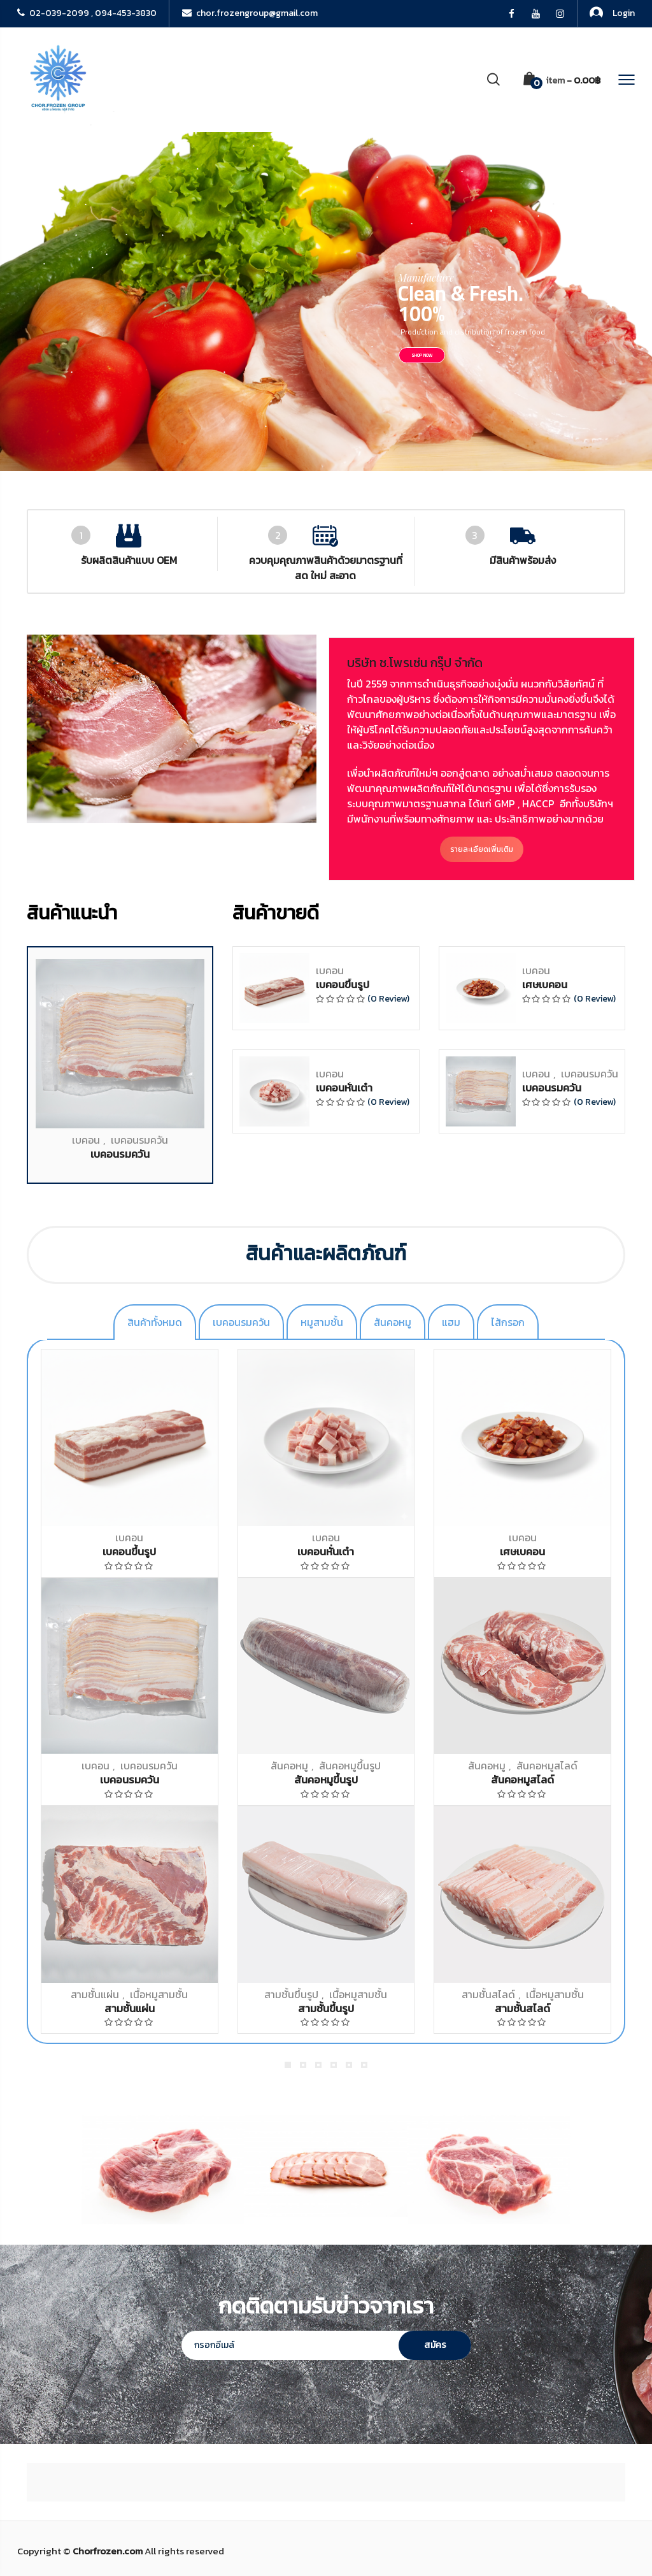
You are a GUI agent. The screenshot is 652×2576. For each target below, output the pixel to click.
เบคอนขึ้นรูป (342, 1614)
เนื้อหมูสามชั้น (159, 1994)
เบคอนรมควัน (139, 1768)
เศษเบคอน (544, 1614)
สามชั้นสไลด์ (488, 1994)
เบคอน (86, 1768)
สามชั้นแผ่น (95, 1994)
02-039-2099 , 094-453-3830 (87, 13)
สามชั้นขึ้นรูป (291, 1994)
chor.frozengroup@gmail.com (250, 13)
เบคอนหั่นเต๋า (344, 1717)
